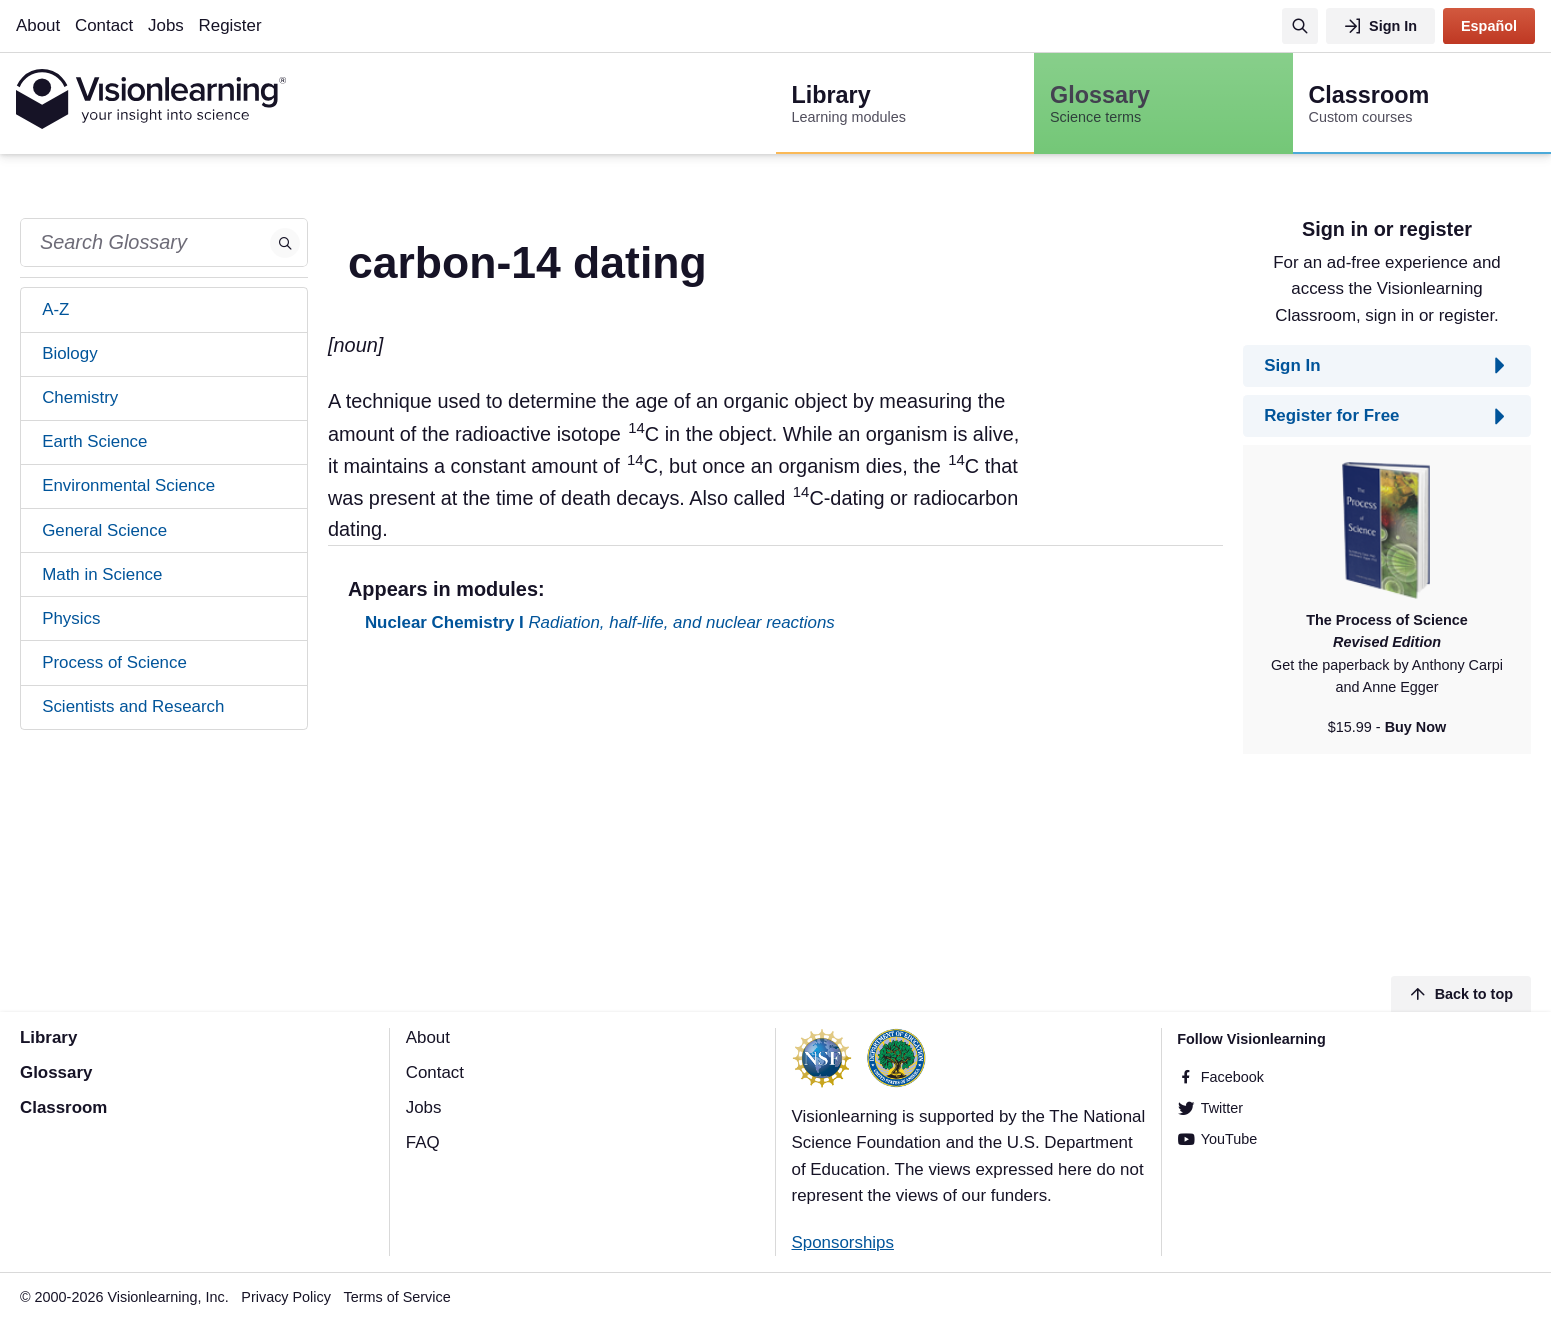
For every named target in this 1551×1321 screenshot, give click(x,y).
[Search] (1300, 26)
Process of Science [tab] (114, 662)
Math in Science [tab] (102, 574)
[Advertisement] (775, 808)
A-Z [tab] (55, 309)
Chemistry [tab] (80, 397)
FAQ (423, 1142)
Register (230, 25)
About (38, 25)
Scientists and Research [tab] (133, 706)
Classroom (63, 1107)
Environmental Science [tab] (128, 485)
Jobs (166, 25)
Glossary (56, 1072)
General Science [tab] (104, 530)
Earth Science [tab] (94, 441)
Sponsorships (843, 1242)
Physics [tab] (71, 618)
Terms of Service (397, 1297)
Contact (104, 25)
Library (48, 1037)
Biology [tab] (69, 353)
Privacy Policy (286, 1297)
